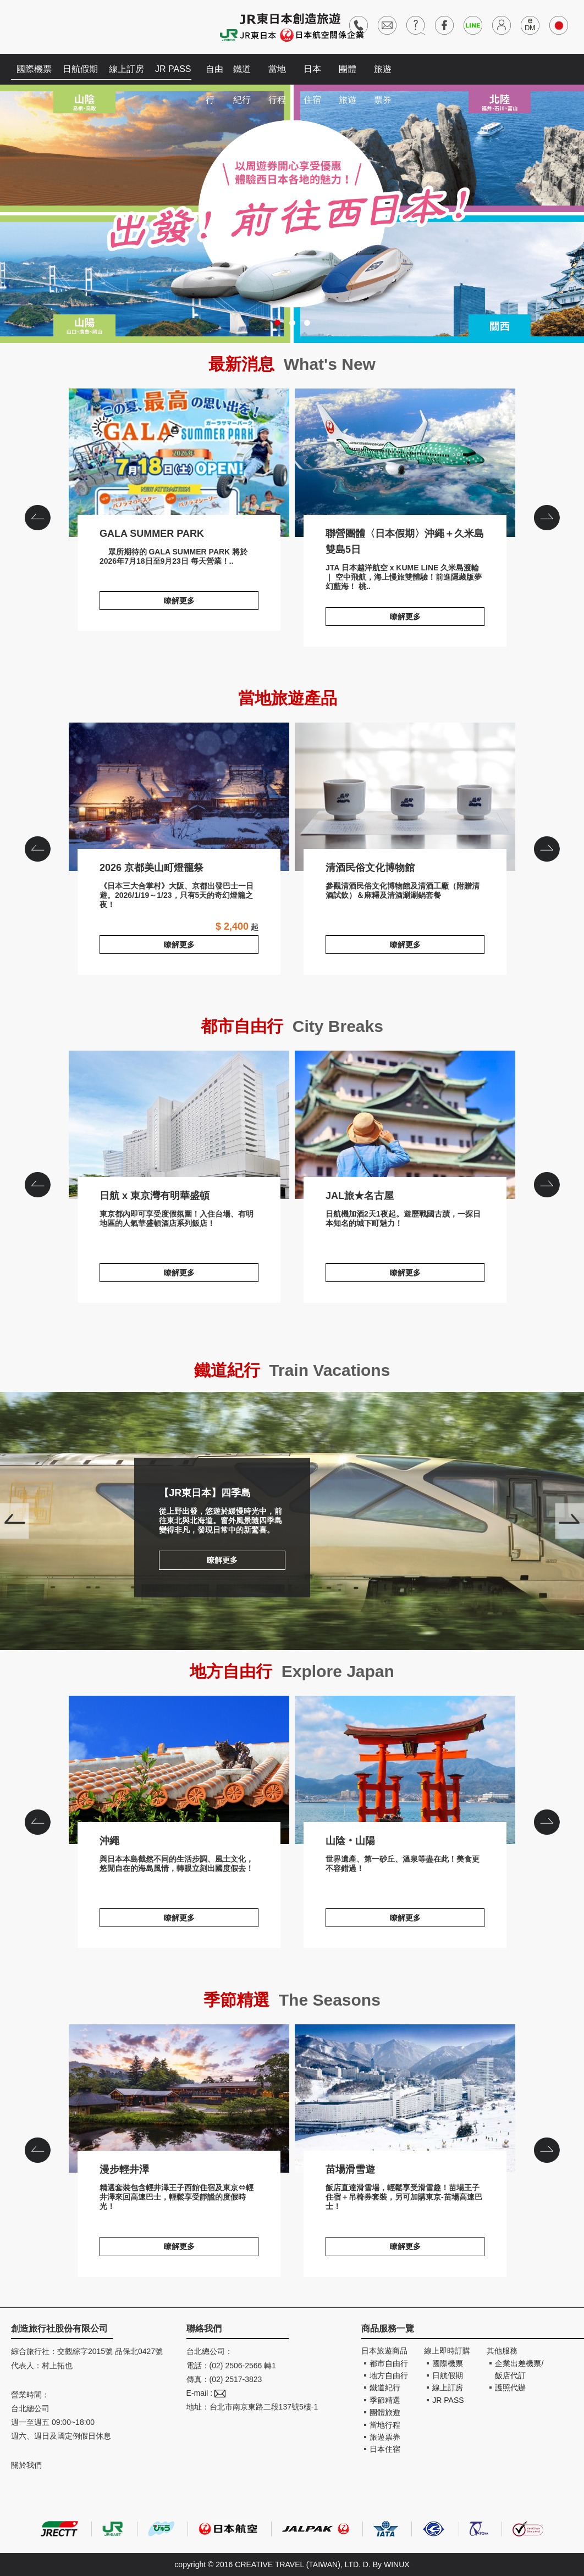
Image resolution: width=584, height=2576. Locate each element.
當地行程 (277, 74)
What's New (330, 364)
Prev (14, 1521)
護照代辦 (510, 2387)
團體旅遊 (347, 74)
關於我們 (26, 2465)
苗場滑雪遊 (405, 2098)
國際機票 (34, 69)
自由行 (214, 74)
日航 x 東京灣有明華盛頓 (179, 1125)
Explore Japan (338, 1671)
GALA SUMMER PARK (179, 462)
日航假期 (80, 69)
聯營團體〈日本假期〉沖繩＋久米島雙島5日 (405, 462)
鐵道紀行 (242, 74)
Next (569, 1521)
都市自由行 (389, 2363)
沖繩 (179, 1770)
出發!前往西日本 (292, 214)
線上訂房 (126, 69)
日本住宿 (312, 74)
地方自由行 (389, 2375)
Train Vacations (329, 1370)
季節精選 (385, 2400)
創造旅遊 (44, 26)
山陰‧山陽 (405, 1770)
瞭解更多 (179, 600)
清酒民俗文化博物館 (405, 797)
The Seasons (330, 2000)
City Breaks (338, 1026)
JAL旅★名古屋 (405, 1125)
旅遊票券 (383, 74)
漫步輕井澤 (179, 2098)
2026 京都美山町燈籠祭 (179, 797)
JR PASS (173, 69)
